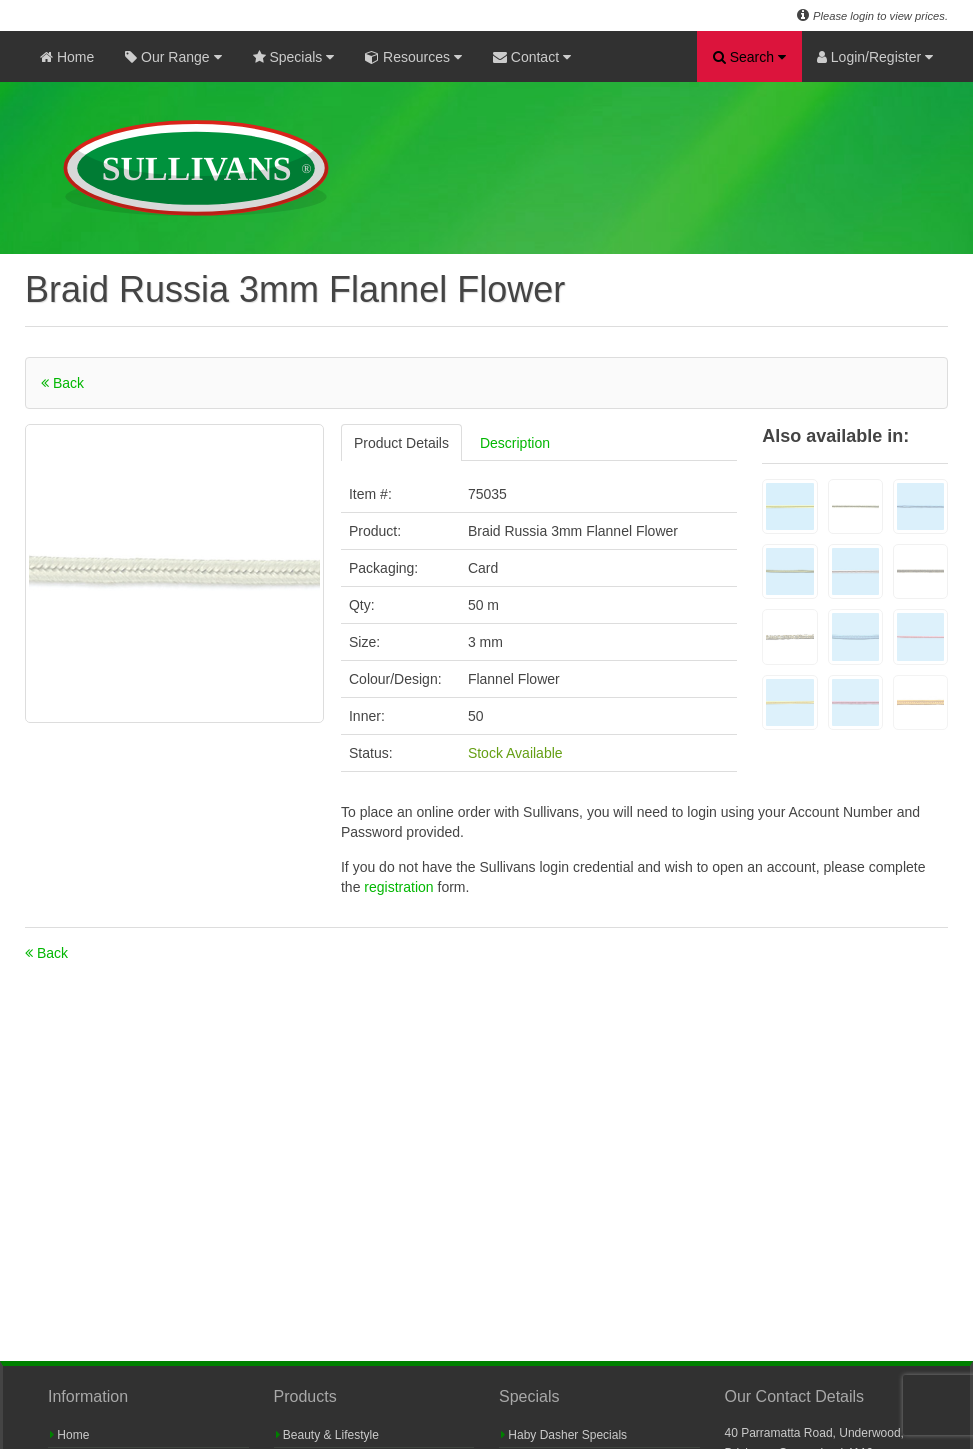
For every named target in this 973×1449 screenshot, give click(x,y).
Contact (532, 57)
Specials (294, 57)
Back (62, 383)
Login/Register (875, 57)
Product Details (401, 443)
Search (749, 57)
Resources (413, 57)
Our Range (173, 57)
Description (515, 443)
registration (400, 887)
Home (67, 57)
